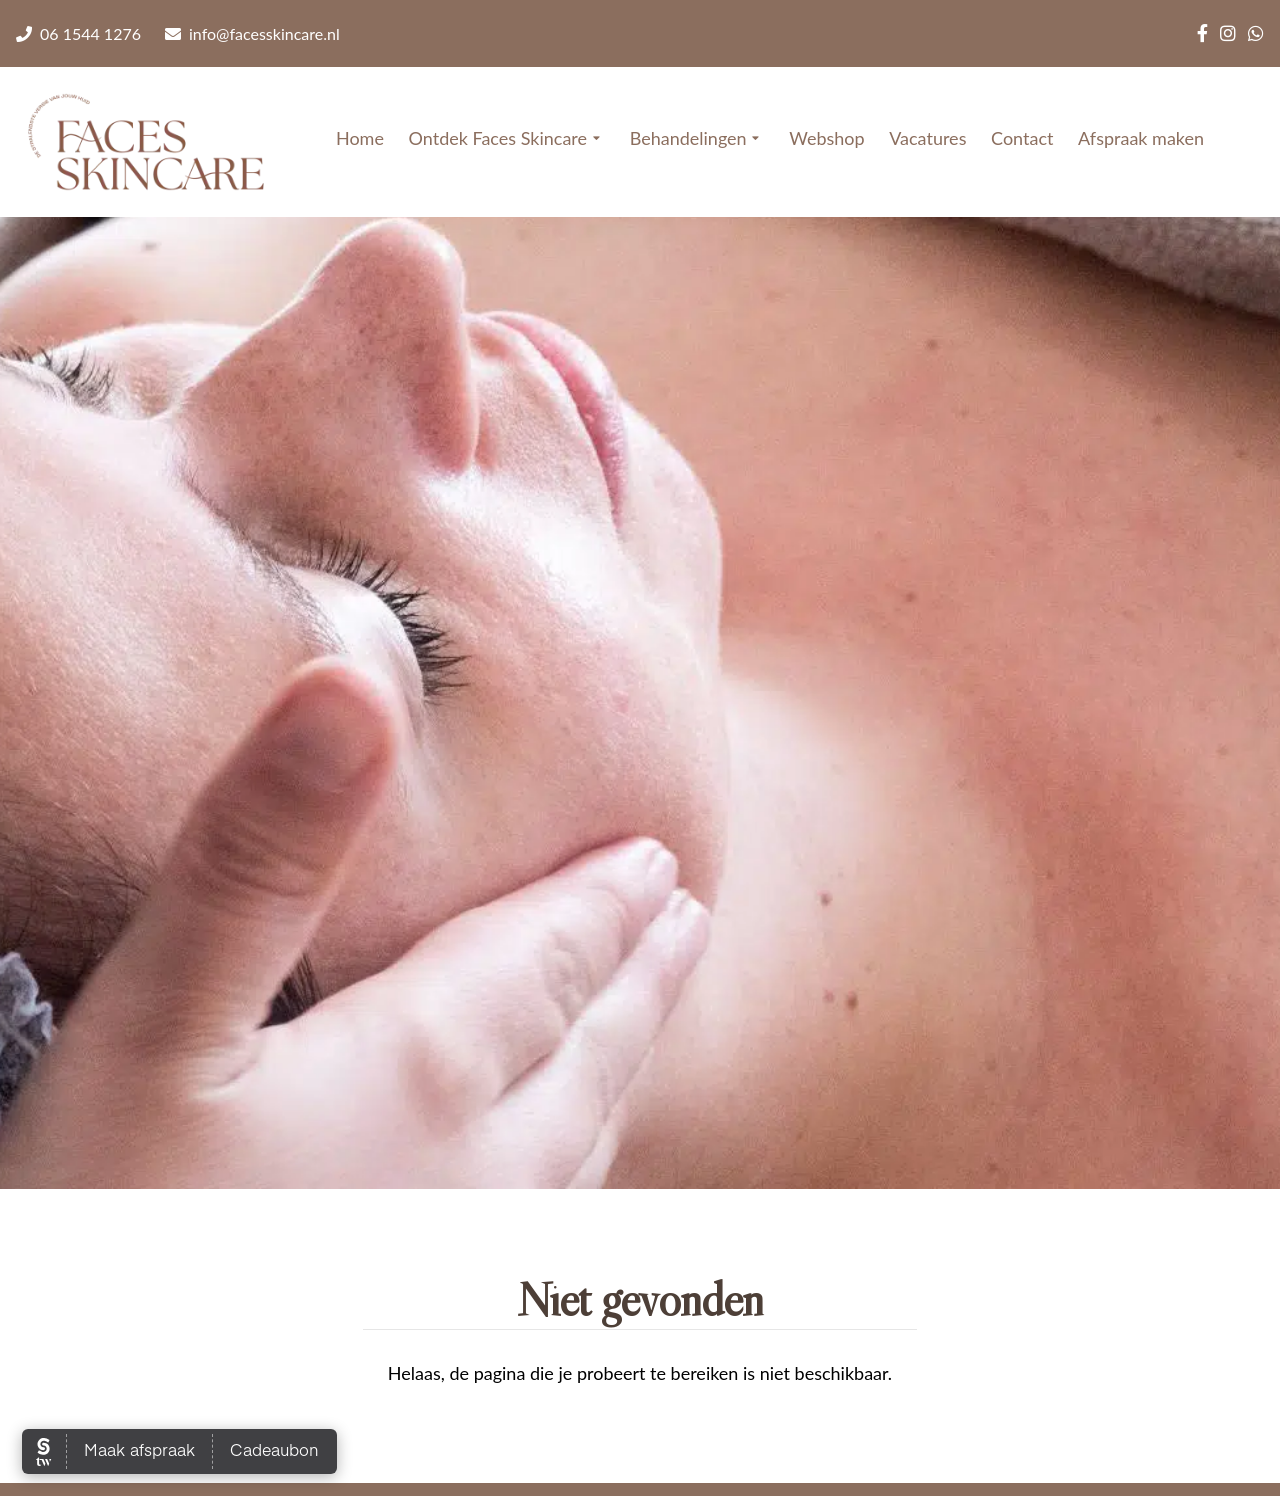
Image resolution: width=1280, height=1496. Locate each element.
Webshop (826, 138)
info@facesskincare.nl (252, 33)
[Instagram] (1228, 33)
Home (360, 138)
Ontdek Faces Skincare (507, 139)
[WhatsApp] (1256, 33)
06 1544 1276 (78, 33)
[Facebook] (1202, 33)
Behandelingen (697, 139)
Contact (1022, 138)
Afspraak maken (1141, 138)
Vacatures (927, 138)
